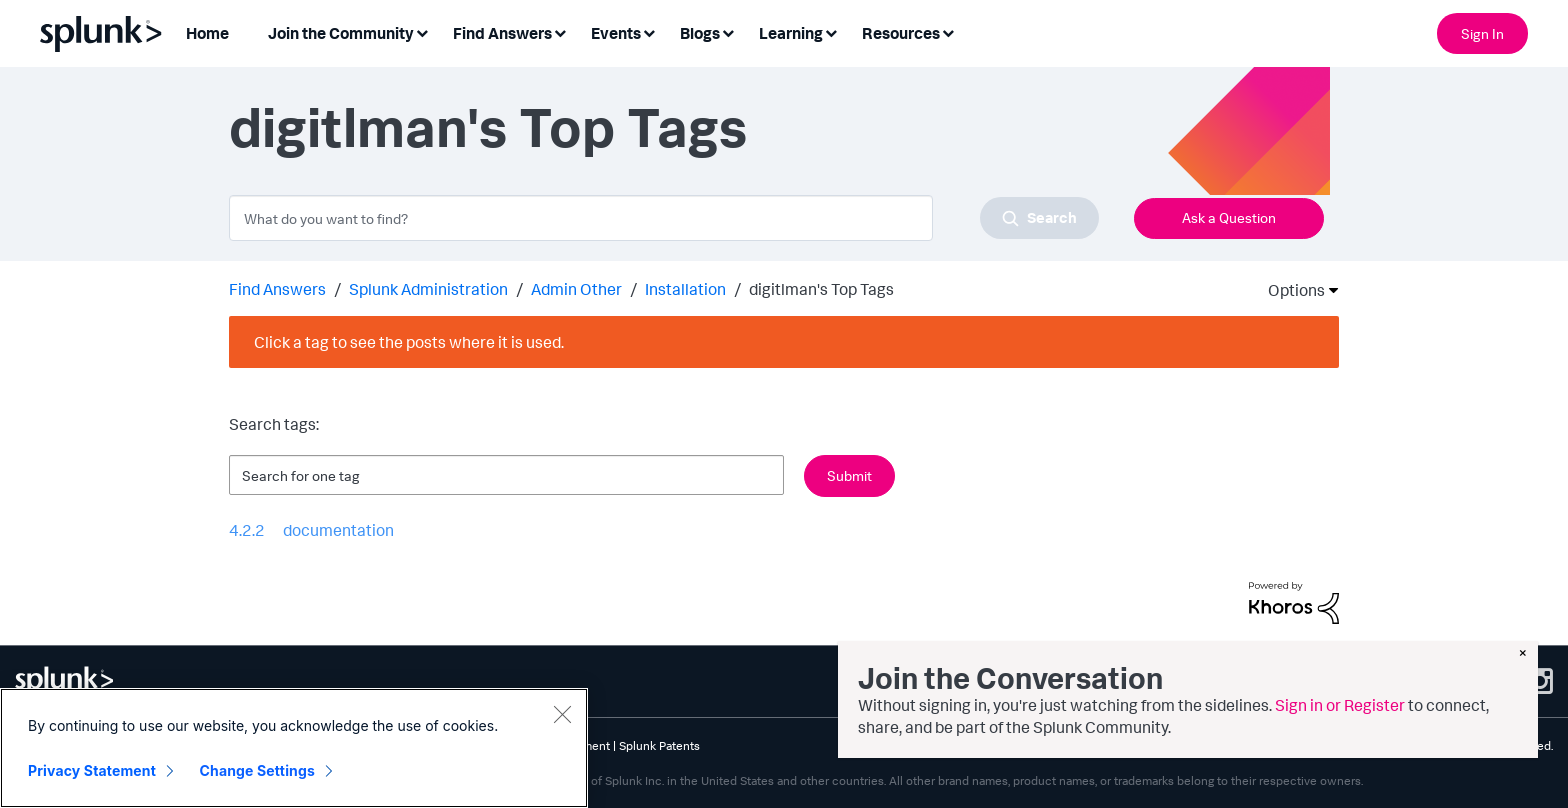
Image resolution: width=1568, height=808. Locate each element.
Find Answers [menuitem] (502, 33)
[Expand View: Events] (649, 31)
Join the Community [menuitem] (341, 33)
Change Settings (257, 771)
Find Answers (277, 289)
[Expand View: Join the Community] (422, 31)
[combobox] (664, 218)
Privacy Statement (92, 771)
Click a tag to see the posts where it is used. (409, 342)
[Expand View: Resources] (948, 31)
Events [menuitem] (616, 33)
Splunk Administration (428, 289)
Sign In (1482, 33)
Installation (685, 289)
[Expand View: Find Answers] (560, 31)
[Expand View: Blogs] (728, 31)
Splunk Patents (659, 745)
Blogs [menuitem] (700, 33)
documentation (338, 530)
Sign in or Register (1340, 705)
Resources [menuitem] (901, 33)
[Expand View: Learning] (831, 31)
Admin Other (576, 289)
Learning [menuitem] (791, 33)
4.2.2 (247, 530)
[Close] (562, 715)
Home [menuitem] (207, 33)
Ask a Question (1229, 217)
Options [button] (1290, 290)
